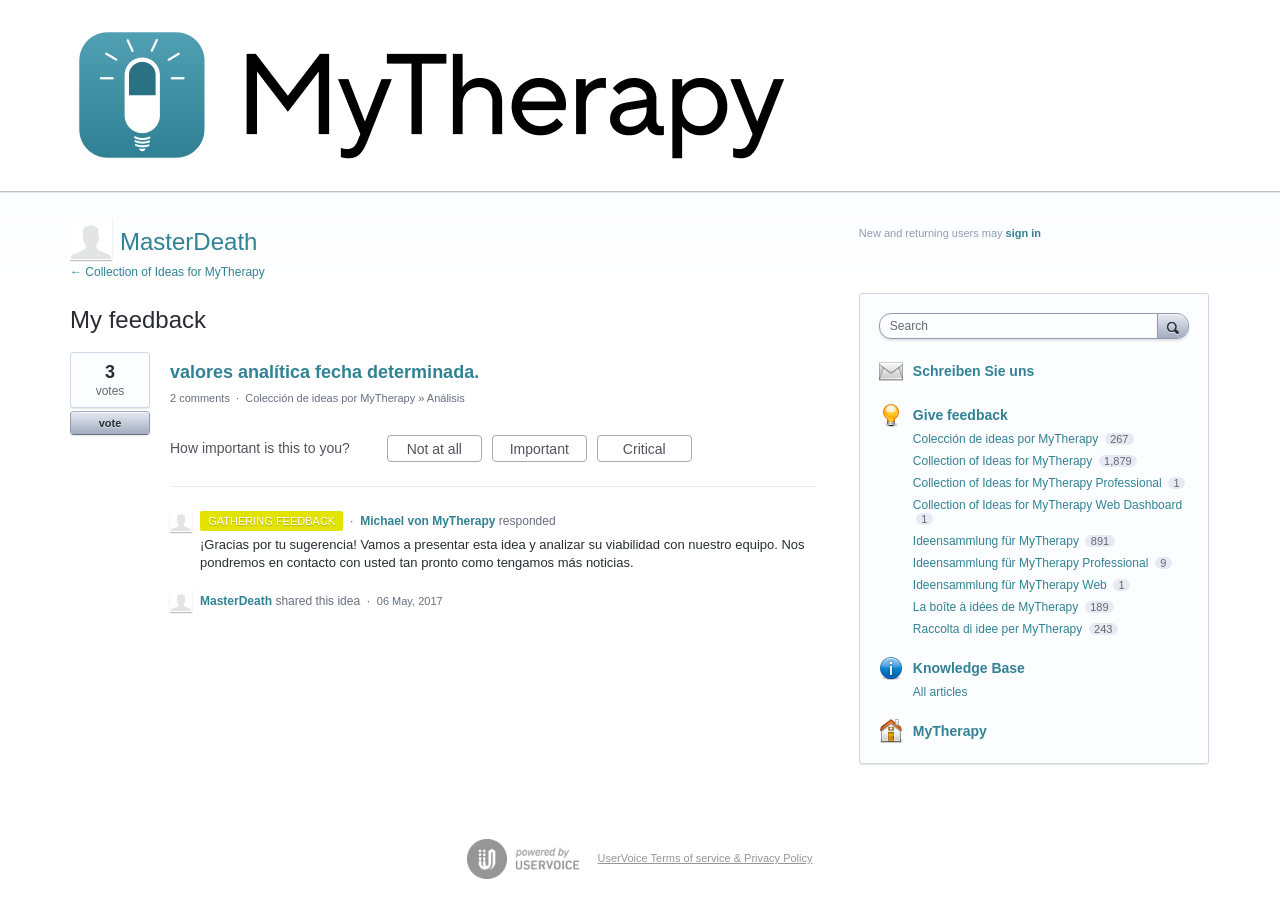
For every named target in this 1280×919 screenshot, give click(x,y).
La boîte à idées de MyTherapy (997, 607)
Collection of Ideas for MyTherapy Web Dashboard (1047, 505)
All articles (940, 692)
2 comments (200, 398)
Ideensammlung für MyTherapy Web (1011, 585)
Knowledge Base (969, 668)
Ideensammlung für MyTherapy (997, 541)
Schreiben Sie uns (973, 371)
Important (548, 452)
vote (110, 423)
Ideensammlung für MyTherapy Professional (1032, 563)
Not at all (444, 452)
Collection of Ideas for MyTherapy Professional (1039, 483)
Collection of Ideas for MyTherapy (1004, 461)
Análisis (446, 398)
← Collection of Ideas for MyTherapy (167, 272)
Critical (657, 452)
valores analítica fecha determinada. (324, 372)
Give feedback (960, 415)
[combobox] (1023, 326)
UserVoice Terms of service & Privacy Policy (705, 858)
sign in (1023, 233)
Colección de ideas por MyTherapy (330, 398)
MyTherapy (950, 731)
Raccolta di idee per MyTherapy (999, 629)
